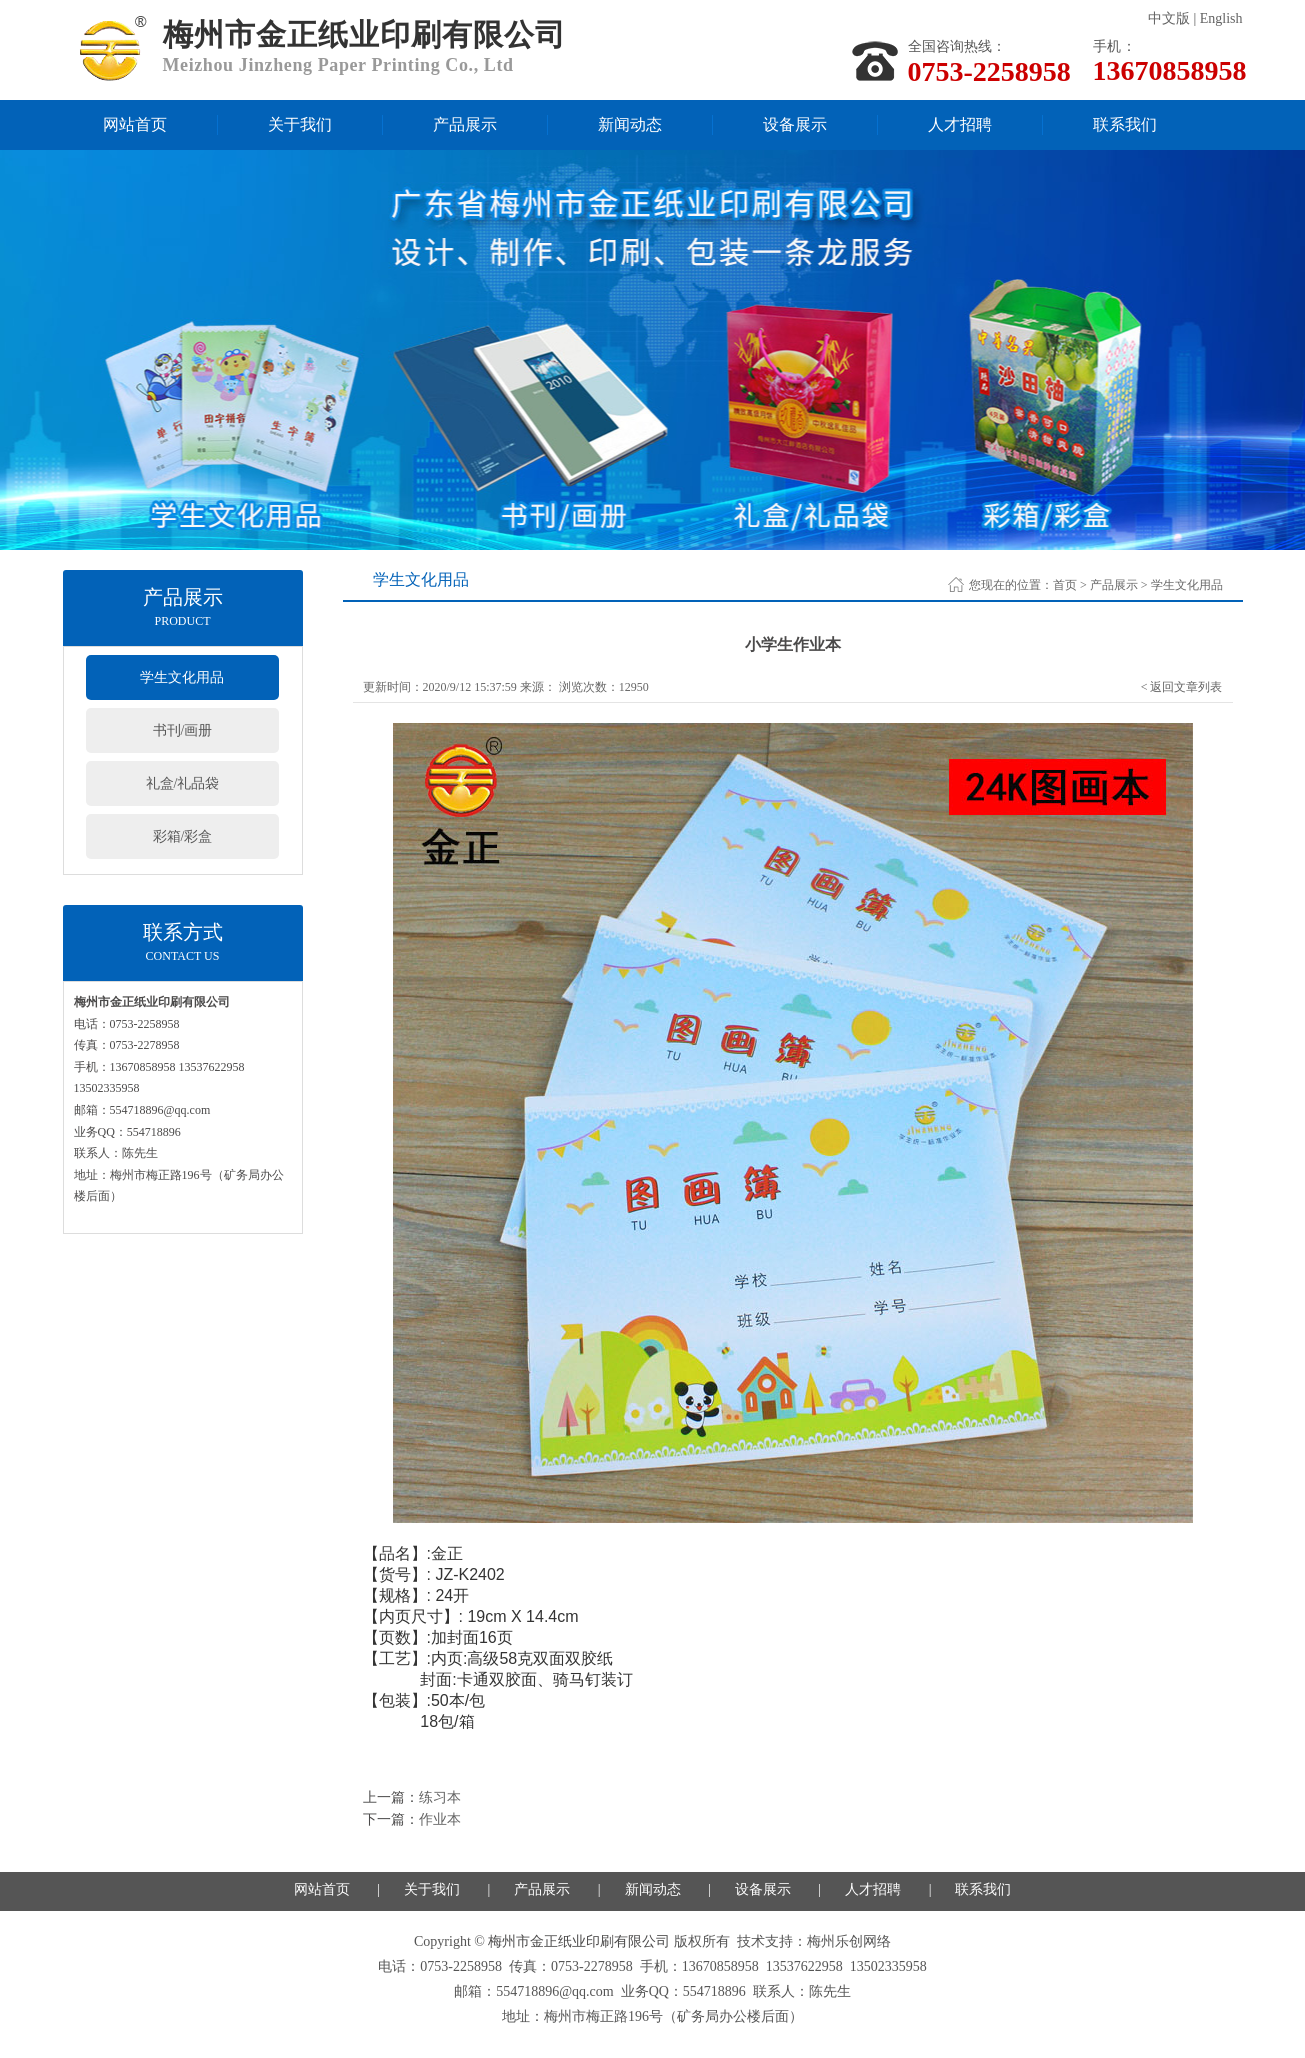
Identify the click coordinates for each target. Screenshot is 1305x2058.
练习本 (440, 1797)
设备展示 (795, 124)
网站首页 (135, 124)
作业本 (440, 1819)
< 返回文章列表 (1182, 687)
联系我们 (1125, 124)
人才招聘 (960, 124)
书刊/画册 (183, 730)
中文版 (1169, 18)
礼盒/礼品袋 (183, 783)
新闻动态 (630, 124)
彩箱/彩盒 (183, 836)
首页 (1065, 585)
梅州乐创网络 (849, 1941)
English (1221, 18)
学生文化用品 (182, 677)
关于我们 (300, 124)
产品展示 (465, 124)
